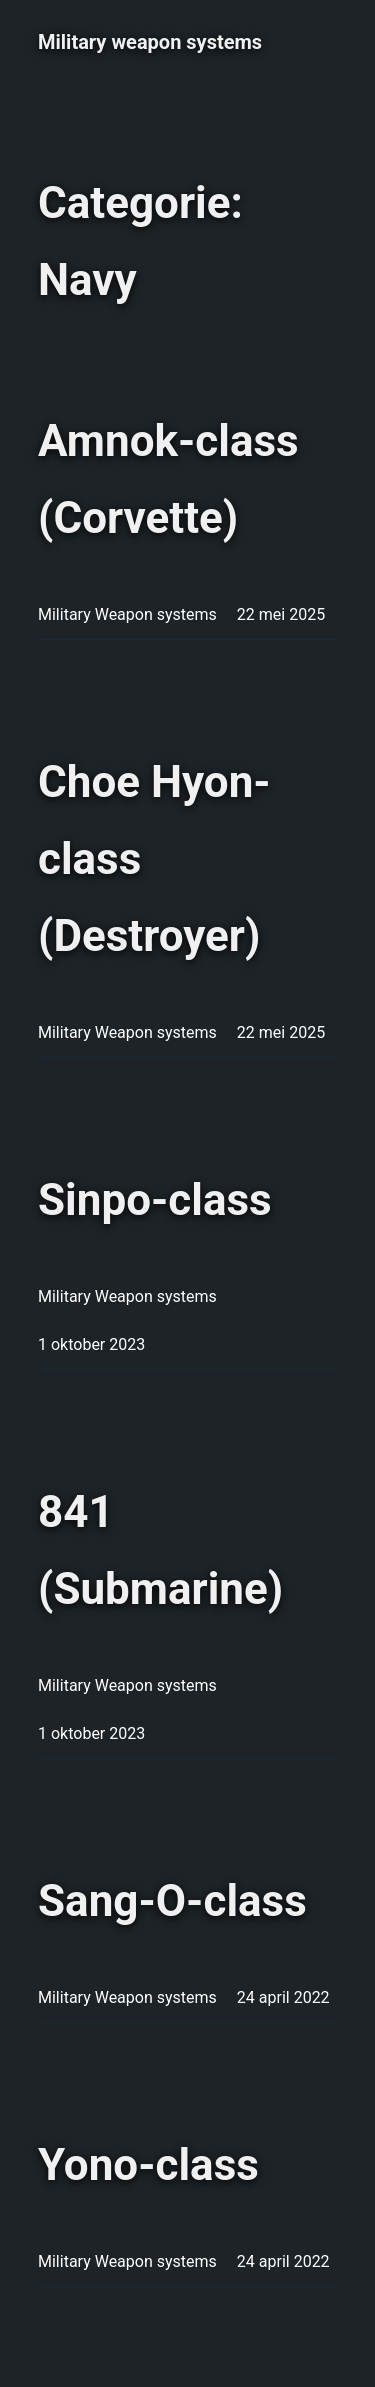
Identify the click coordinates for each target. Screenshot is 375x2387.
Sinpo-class (155, 1200)
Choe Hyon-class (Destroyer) (154, 859)
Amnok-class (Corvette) (168, 479)
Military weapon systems (150, 42)
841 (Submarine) (160, 1550)
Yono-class (148, 2165)
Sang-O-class (172, 1901)
